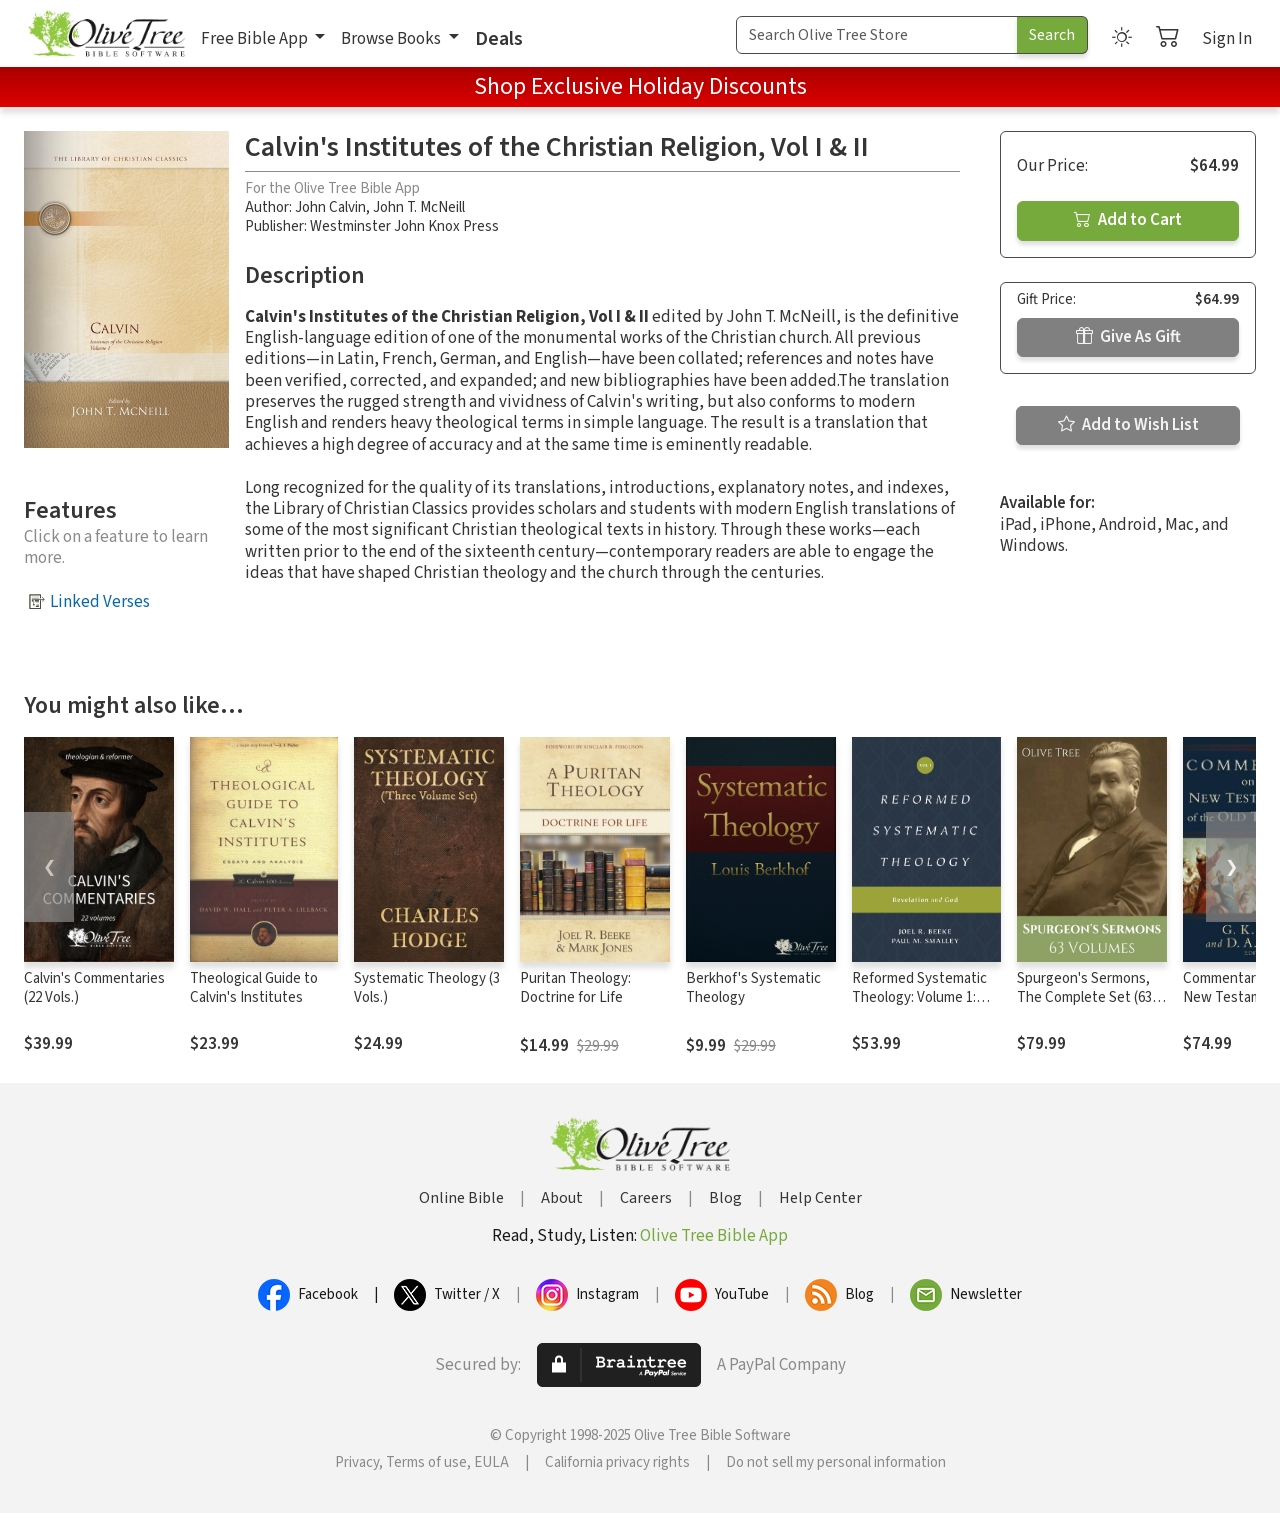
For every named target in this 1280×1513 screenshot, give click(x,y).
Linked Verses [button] (100, 602)
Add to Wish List (1128, 425)
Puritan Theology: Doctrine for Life (575, 988)
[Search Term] (877, 35)
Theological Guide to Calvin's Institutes (254, 988)
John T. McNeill (419, 207)
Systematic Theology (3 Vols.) (427, 988)
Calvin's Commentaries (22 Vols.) (94, 988)
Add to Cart (1128, 220)
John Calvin (330, 207)
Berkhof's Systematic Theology (753, 988)
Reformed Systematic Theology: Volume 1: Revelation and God (919, 997)
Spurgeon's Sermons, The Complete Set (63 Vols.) (1084, 997)
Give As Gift (1128, 337)
